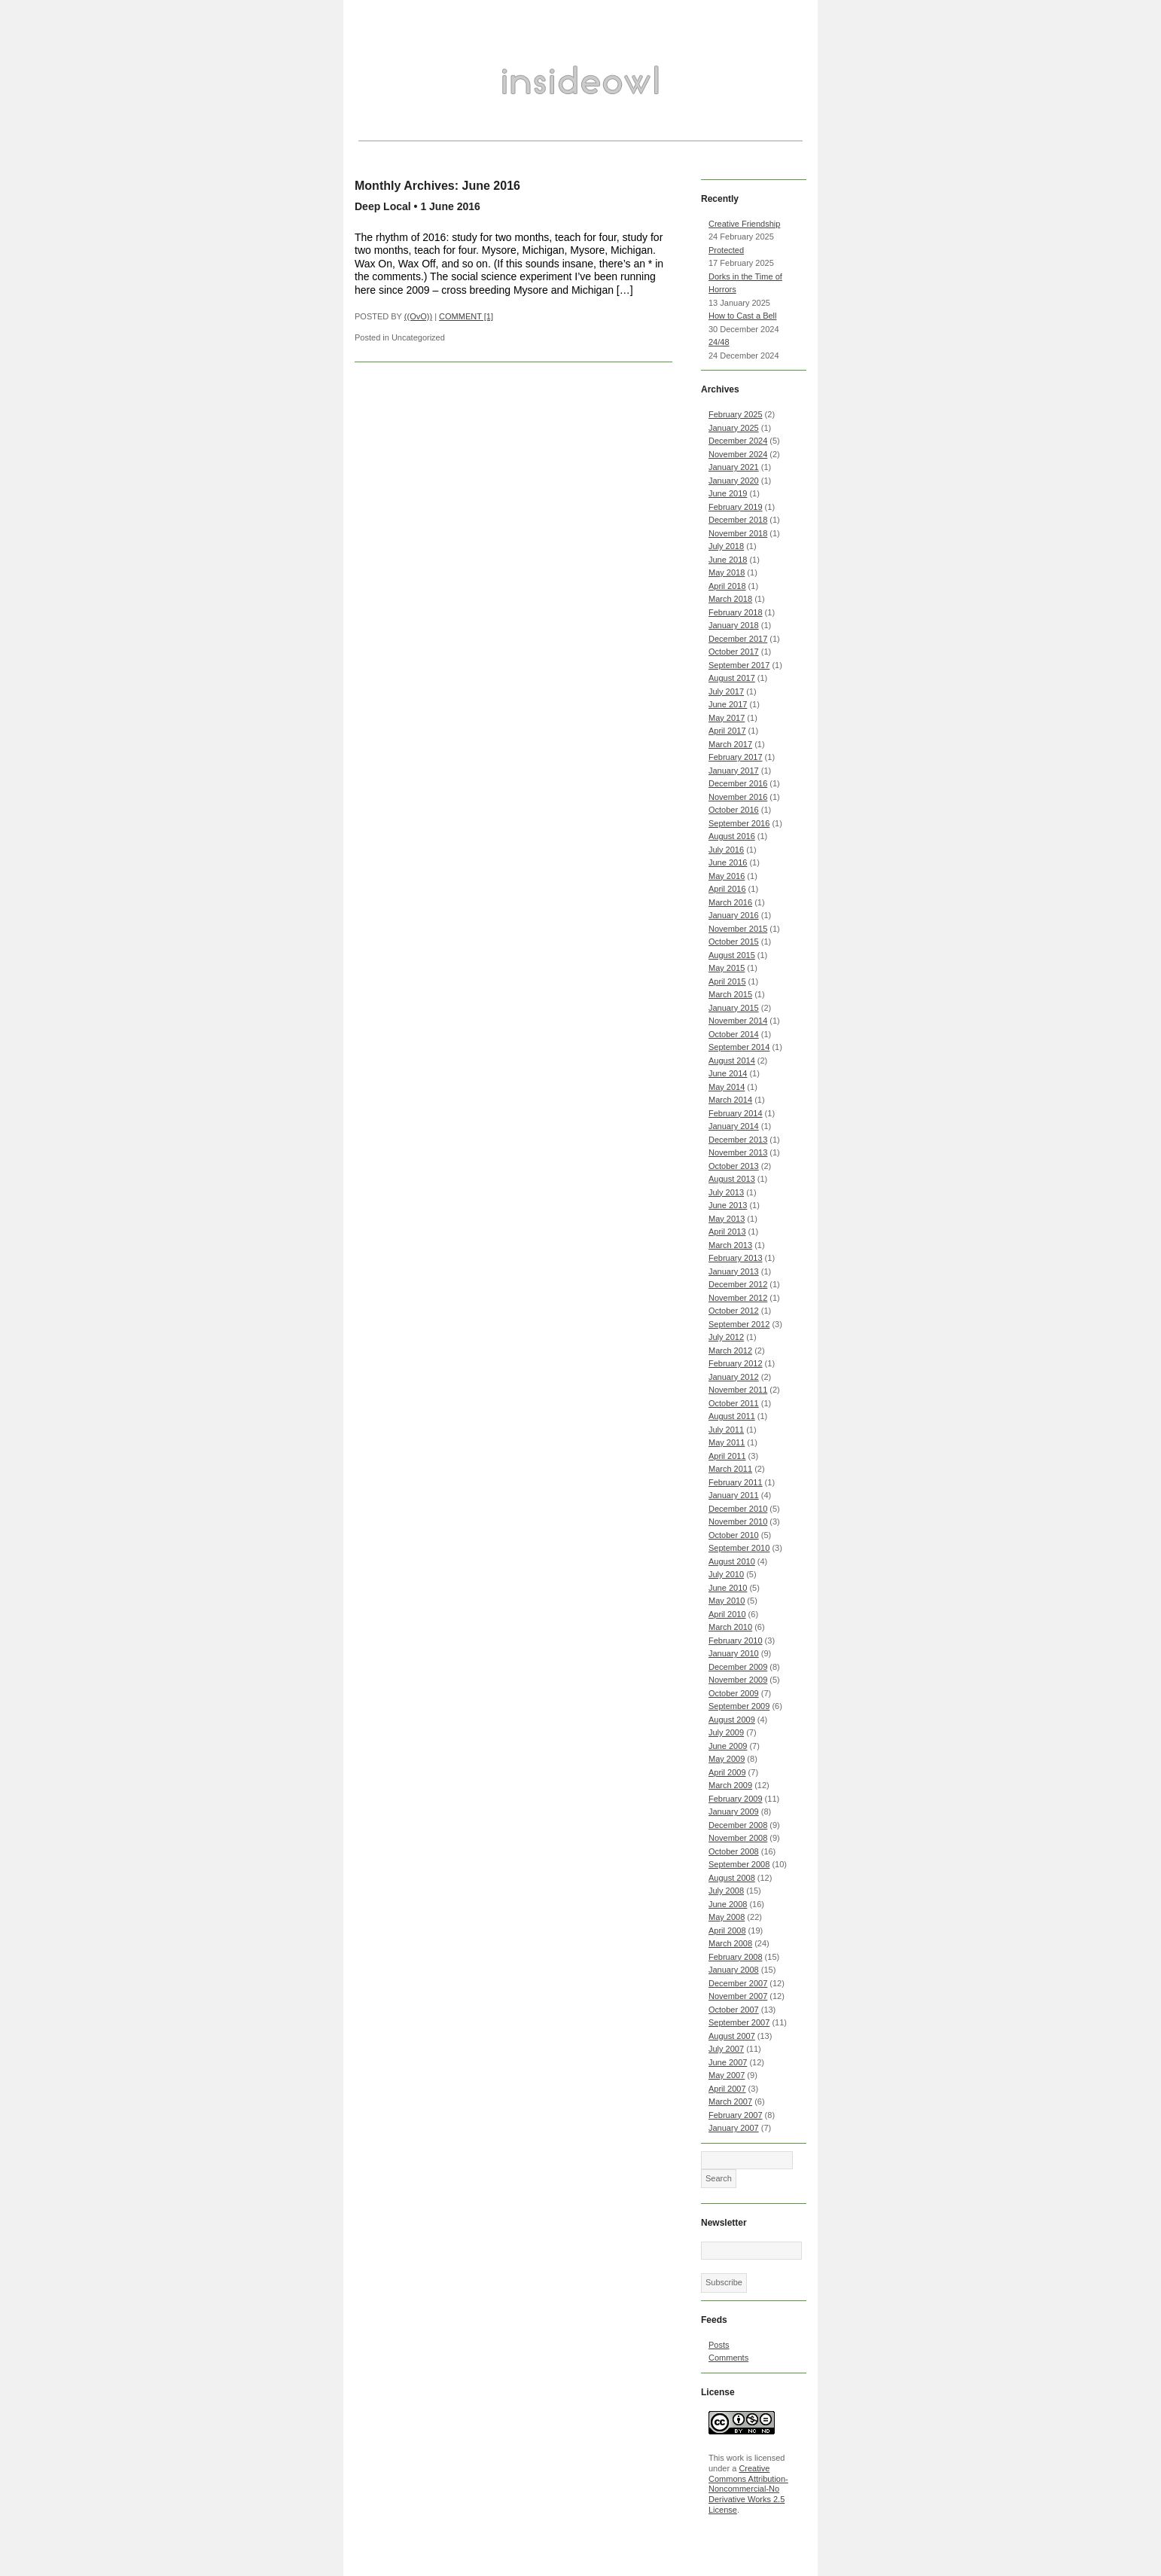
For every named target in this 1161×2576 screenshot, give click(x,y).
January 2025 (733, 427)
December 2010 (737, 1508)
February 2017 (735, 757)
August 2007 (731, 2035)
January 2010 (733, 1653)
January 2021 (733, 467)
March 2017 (730, 744)
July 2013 (726, 1192)
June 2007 (727, 2062)
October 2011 (733, 1403)
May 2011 (726, 1442)
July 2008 (726, 1890)
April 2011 (727, 1455)
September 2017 (738, 665)
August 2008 (731, 1877)
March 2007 (730, 2101)
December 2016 (737, 783)
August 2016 (731, 836)
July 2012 (726, 1336)
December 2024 (737, 440)
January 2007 (733, 2127)
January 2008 (733, 1969)
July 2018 (726, 546)
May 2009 (726, 1758)
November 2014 (737, 1020)
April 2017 (727, 730)
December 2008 (737, 1825)
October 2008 (733, 1851)
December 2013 (737, 1139)
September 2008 (738, 1864)
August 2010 (731, 1561)
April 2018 (727, 586)
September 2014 (738, 1046)
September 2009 (738, 1706)
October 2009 (733, 1693)
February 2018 (735, 612)
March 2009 (730, 1785)
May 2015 (726, 967)
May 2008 (726, 1916)
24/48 (719, 341)
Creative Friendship (744, 223)
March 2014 (730, 1099)
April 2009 (727, 1772)
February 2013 (735, 1257)
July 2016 (726, 849)
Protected (726, 250)
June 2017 (727, 704)
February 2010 (735, 1640)
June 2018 (727, 559)
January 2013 (733, 1271)
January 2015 (733, 1007)
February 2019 (735, 506)
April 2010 (727, 1614)
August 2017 (731, 677)
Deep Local (383, 206)
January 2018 (733, 625)
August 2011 (731, 1416)
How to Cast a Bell (742, 315)
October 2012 (733, 1310)
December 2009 (737, 1666)
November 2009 (737, 1679)
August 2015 (731, 955)
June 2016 (727, 862)
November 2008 (737, 1837)
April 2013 (727, 1231)
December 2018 (737, 519)
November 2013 (737, 1152)
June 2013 (727, 1205)
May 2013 (726, 1218)
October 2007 (733, 2009)
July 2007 (726, 2048)
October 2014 (733, 1034)
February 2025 (735, 414)
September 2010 (738, 1547)
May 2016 (726, 876)
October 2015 (733, 941)
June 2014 (727, 1073)
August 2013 (731, 1178)
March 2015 (730, 994)
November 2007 (737, 1996)
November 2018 (737, 533)
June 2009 (727, 1745)
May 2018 (726, 572)
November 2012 (737, 1297)
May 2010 (726, 1600)
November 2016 (737, 796)
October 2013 (733, 1165)
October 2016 (733, 809)
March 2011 (730, 1468)
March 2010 (730, 1626)
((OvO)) (418, 316)
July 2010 (726, 1574)
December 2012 (737, 1284)
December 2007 (737, 1983)
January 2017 (733, 770)
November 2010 (737, 1521)
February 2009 (735, 1798)
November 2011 (737, 1389)
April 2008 (727, 1930)
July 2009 (726, 1732)
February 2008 (735, 1956)
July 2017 (726, 691)
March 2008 (730, 1943)
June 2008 (727, 1904)
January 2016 (733, 915)
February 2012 (735, 1363)
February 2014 (735, 1113)
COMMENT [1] (466, 316)
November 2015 (737, 928)
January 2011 (733, 1495)
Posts (719, 2344)
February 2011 (735, 1482)
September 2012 (738, 1324)
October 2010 (733, 1535)
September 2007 (738, 2022)
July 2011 (726, 1429)
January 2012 (733, 1376)
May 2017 (726, 717)
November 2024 (737, 454)
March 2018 (730, 598)
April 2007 (727, 2088)
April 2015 (727, 981)
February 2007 (735, 2115)
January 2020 (733, 480)
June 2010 (727, 1587)
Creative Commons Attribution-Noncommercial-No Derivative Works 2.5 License (748, 2489)
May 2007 (726, 2075)
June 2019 (727, 493)
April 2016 (727, 888)
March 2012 (730, 1350)
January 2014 (733, 1126)
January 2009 (733, 1811)
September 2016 (738, 823)
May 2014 (726, 1086)
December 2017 (737, 638)
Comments (728, 2357)
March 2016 (730, 902)
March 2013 (730, 1245)
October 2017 (733, 651)
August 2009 (731, 1719)
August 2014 (731, 1060)
